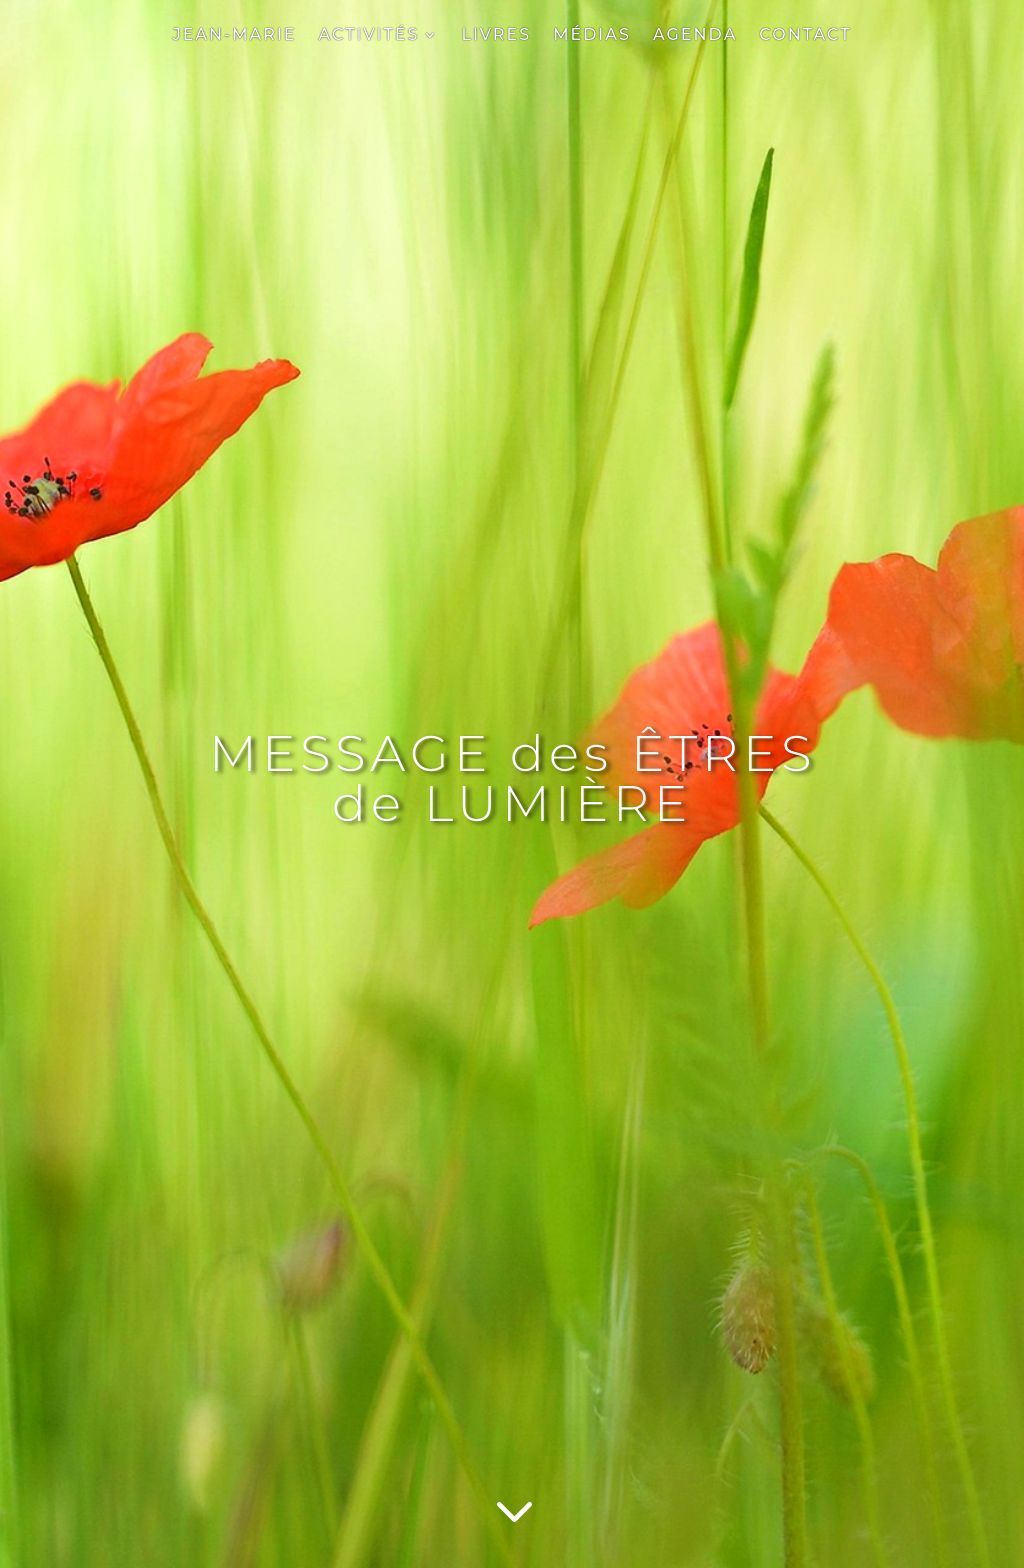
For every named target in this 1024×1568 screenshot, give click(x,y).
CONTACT (805, 36)
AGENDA (695, 36)
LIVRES (496, 36)
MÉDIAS (592, 36)
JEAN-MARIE (234, 36)
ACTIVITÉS (369, 36)
